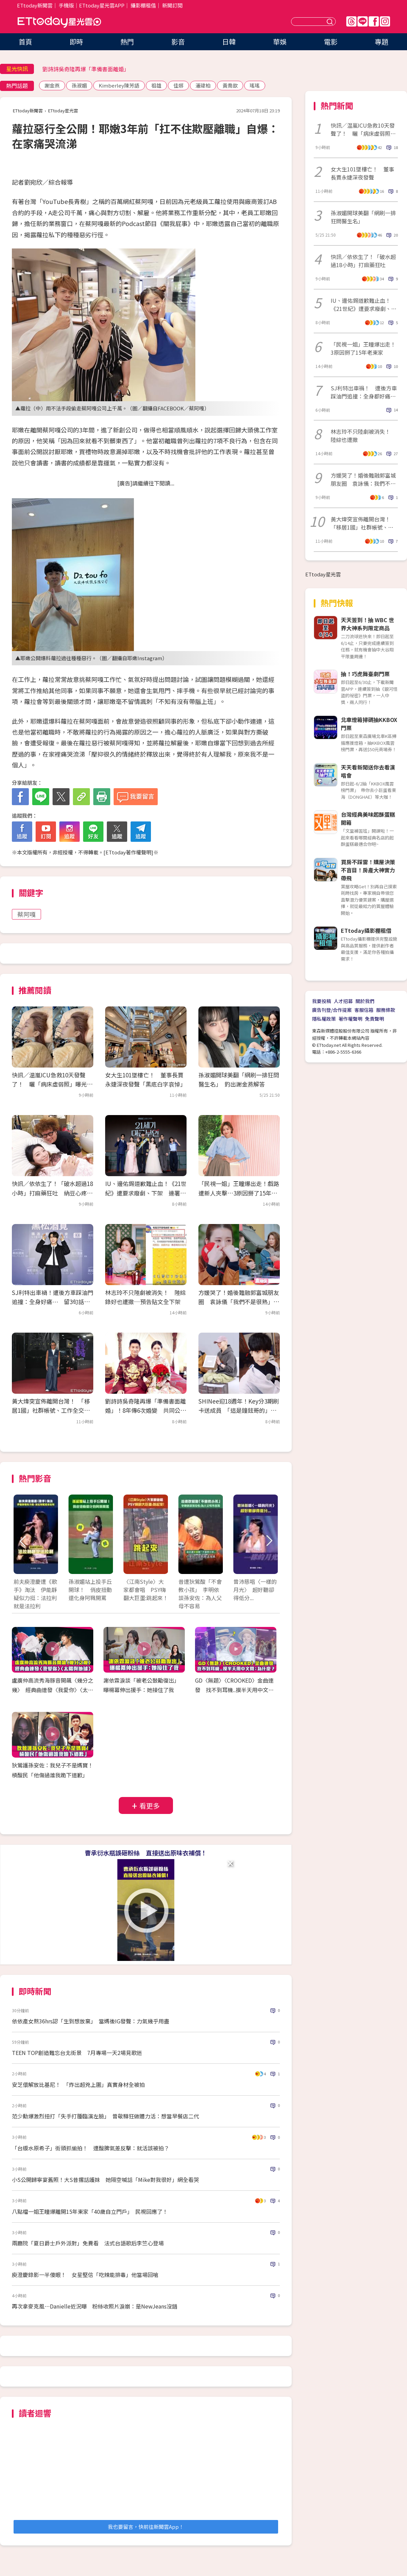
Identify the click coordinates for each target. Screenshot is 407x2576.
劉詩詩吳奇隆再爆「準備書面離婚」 (85, 69)
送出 (331, 21)
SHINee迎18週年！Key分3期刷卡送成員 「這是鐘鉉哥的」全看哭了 (238, 1410)
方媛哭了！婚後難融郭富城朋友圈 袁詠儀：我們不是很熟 (363, 479)
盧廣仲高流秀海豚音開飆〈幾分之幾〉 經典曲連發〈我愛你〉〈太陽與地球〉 (52, 1690)
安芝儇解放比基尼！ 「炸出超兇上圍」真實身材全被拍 (78, 2084)
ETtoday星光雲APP (101, 5)
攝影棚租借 (143, 5)
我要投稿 (321, 1001)
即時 (76, 42)
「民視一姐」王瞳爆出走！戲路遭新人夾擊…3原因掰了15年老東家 (238, 1192)
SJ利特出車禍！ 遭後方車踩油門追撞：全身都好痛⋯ (364, 392)
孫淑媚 (79, 85)
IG (385, 21)
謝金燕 (52, 85)
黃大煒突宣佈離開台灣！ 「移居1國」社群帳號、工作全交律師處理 (51, 1410)
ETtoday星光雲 (59, 22)
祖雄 (156, 85)
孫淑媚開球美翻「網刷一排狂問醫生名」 (363, 217)
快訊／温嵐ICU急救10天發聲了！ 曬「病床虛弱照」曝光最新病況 (52, 1084)
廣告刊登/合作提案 (332, 1009)
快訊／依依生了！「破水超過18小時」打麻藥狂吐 (363, 261)
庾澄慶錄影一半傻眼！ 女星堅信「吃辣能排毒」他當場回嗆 (85, 2275)
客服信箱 (363, 1009)
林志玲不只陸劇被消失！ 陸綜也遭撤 (363, 435)
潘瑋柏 (203, 85)
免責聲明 (374, 1018)
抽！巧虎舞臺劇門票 (365, 674)
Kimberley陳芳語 (119, 85)
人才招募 (343, 1001)
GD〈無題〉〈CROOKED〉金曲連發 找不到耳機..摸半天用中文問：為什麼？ (234, 1690)
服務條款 (385, 1009)
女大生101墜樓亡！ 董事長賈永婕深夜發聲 (362, 173)
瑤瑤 (255, 85)
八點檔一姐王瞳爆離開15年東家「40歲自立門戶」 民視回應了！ (90, 2211)
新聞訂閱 (172, 5)
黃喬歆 (230, 85)
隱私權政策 (324, 1018)
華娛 (280, 42)
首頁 (25, 42)
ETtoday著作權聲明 (128, 852)
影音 (178, 42)
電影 (330, 42)
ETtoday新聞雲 (35, 5)
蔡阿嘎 (26, 914)
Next (269, 1541)
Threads (351, 21)
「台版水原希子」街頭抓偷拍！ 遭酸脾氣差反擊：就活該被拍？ (90, 2148)
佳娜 (178, 85)
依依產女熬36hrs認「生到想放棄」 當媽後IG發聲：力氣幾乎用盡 (90, 2021)
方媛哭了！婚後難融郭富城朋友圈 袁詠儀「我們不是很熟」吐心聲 (238, 1301)
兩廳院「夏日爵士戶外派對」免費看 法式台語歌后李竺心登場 (88, 2243)
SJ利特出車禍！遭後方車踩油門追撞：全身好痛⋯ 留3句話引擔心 (52, 1301)
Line (362, 21)
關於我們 (364, 1001)
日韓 (229, 42)
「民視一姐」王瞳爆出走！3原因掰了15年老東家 (363, 348)
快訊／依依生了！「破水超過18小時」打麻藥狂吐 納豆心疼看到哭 (52, 1192)
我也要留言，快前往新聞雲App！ (146, 2526)
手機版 (66, 5)
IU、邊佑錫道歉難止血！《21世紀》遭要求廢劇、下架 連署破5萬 (146, 1192)
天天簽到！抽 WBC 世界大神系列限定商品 (367, 624)
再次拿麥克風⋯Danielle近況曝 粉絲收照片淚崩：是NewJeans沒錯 (94, 2306)
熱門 (127, 42)
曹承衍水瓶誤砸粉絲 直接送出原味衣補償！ (146, 1852)
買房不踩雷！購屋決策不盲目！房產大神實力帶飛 (368, 870)
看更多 (149, 1806)
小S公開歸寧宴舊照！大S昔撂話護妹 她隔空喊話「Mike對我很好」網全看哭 (105, 2179)
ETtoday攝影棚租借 (366, 930)
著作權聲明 (350, 1018)
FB (374, 21)
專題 (381, 42)
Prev (23, 1541)
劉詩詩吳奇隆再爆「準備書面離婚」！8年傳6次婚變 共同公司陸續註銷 (145, 1410)
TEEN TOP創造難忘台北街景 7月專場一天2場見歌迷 (77, 2053)
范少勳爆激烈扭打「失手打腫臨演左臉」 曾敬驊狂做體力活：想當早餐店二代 (105, 2116)
